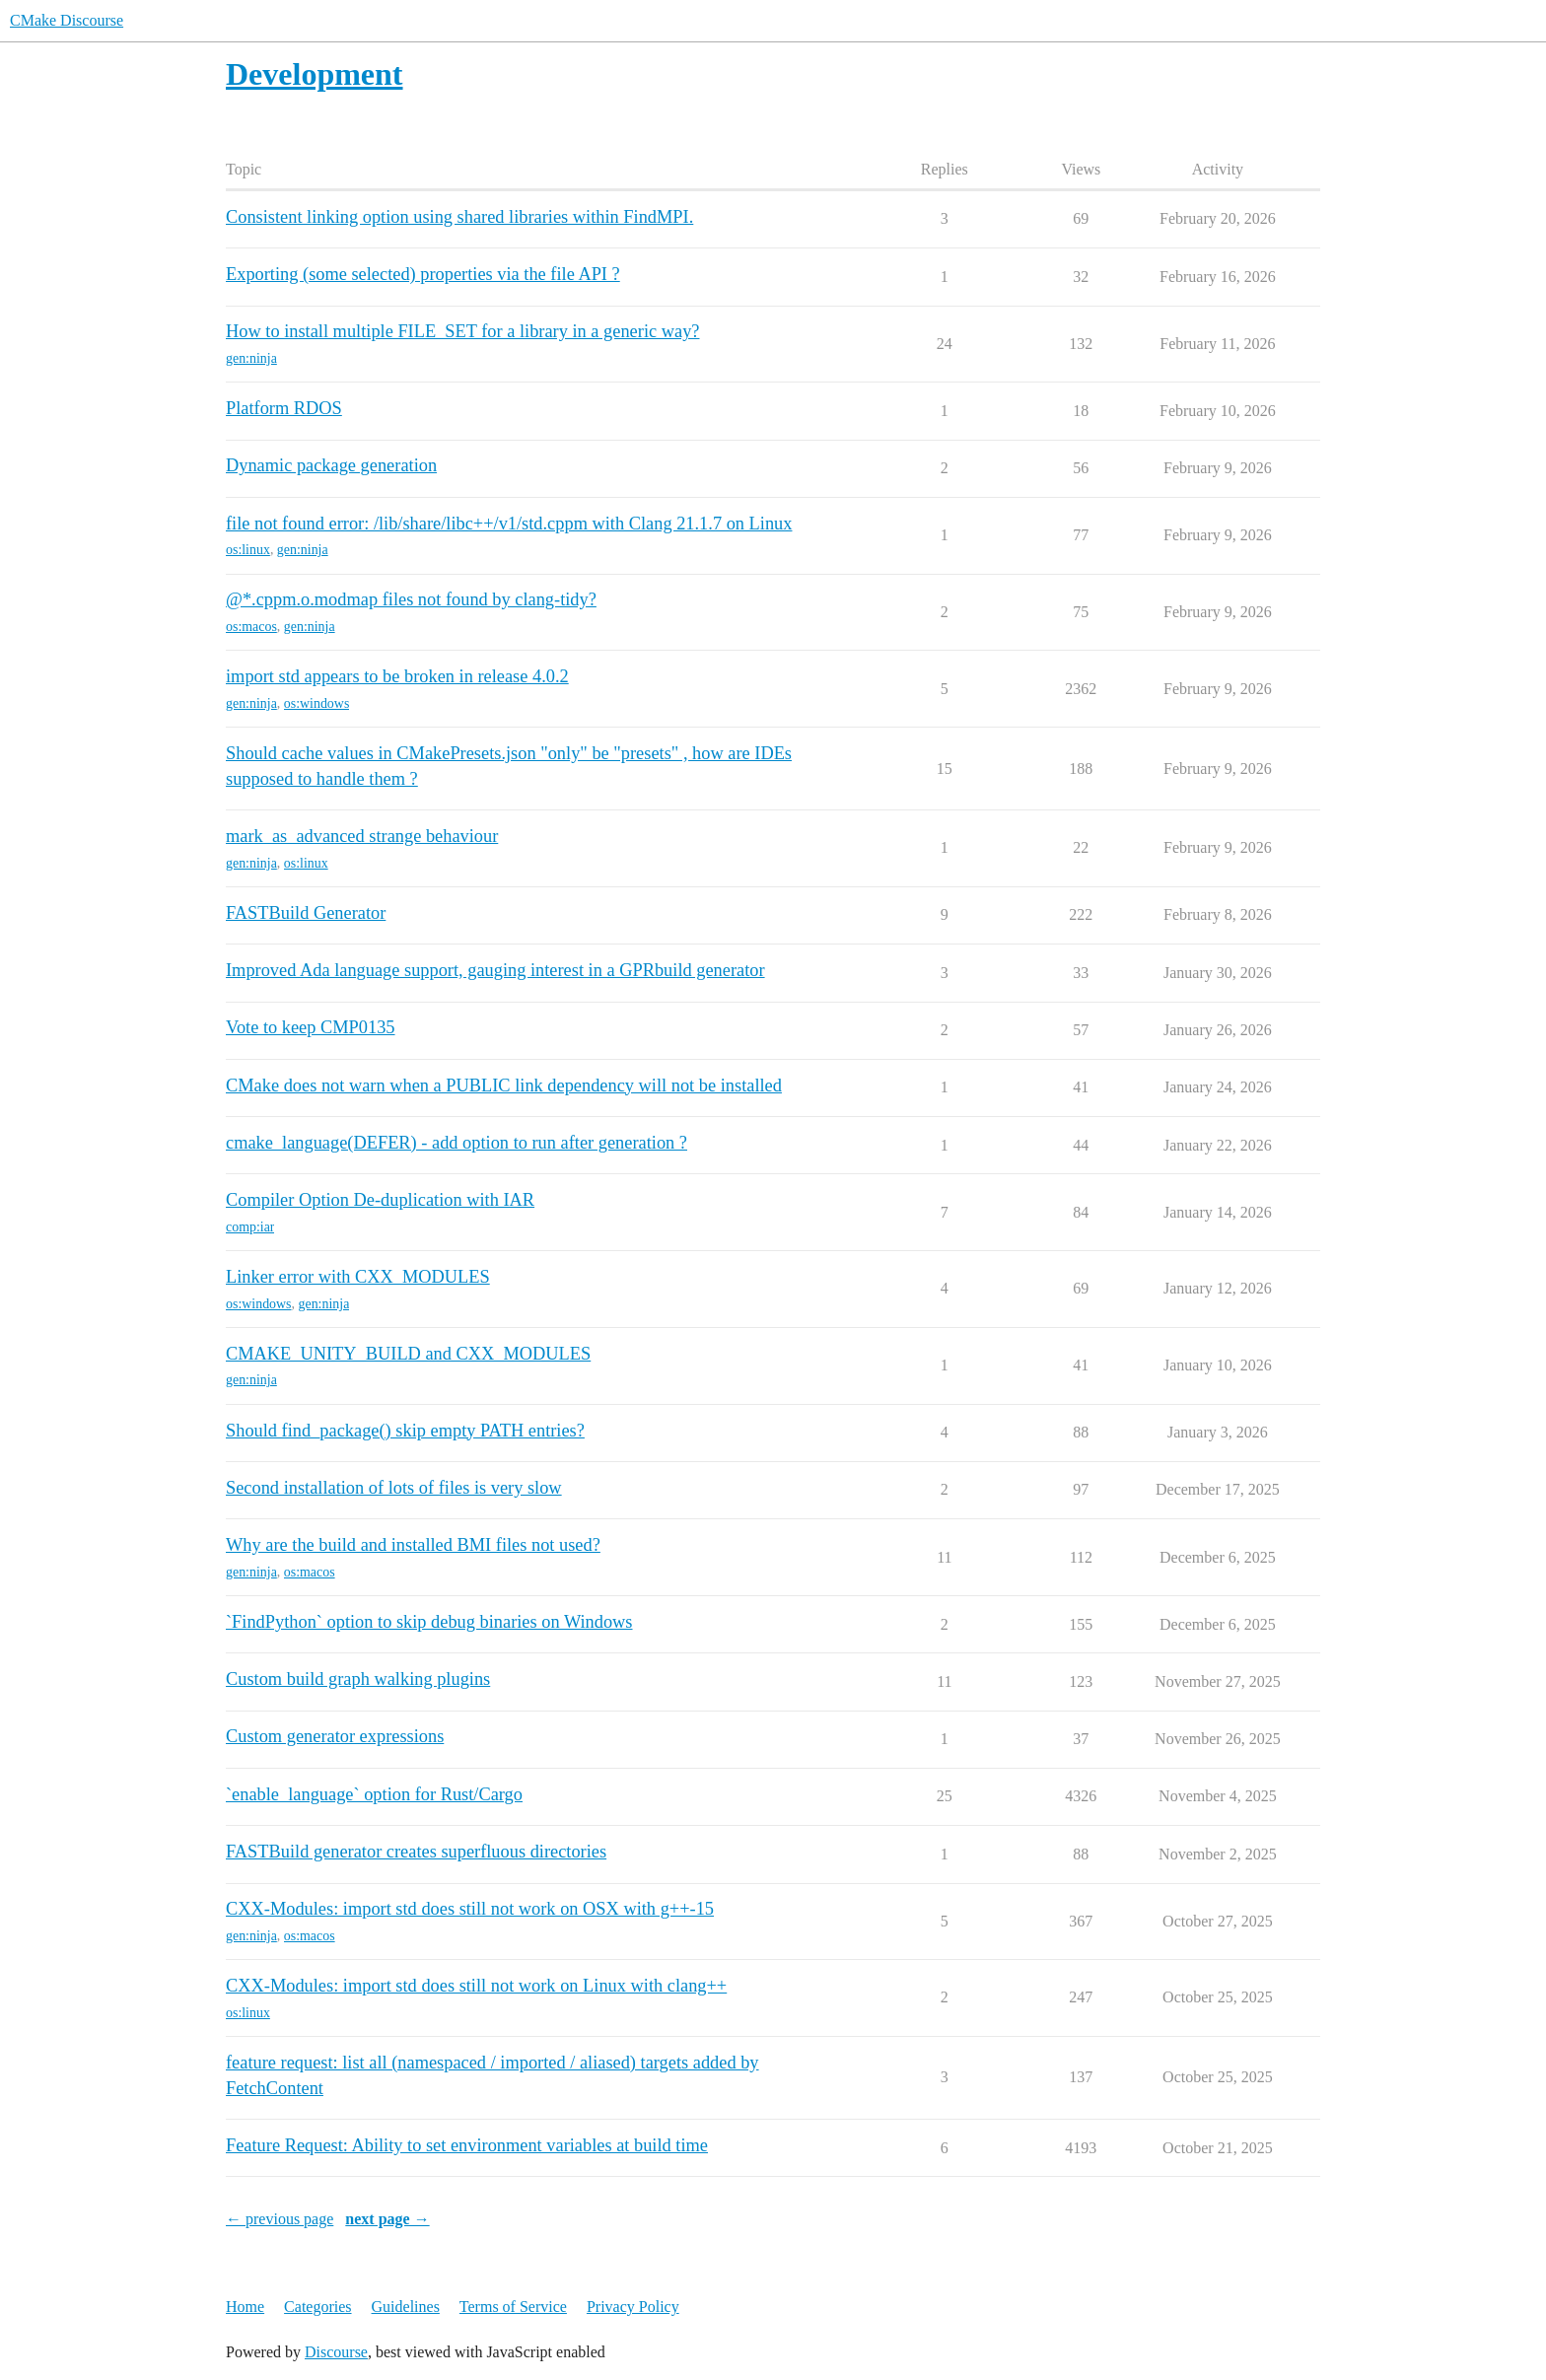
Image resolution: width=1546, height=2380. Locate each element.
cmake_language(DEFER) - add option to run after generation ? (456, 1143)
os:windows (317, 703)
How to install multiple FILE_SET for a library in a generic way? (462, 331)
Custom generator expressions (335, 1736)
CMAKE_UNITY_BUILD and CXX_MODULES (408, 1354)
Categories (317, 2306)
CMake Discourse (66, 20)
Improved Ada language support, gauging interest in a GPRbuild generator (495, 970)
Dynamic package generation (331, 465)
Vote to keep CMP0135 (310, 1027)
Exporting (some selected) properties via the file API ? (423, 274)
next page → (387, 2218)
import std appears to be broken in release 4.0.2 (397, 676)
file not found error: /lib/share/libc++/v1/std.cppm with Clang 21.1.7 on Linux (509, 523)
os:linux (248, 549)
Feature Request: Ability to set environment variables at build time (467, 2145)
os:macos (251, 626)
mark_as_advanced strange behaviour (362, 836)
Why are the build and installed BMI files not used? (413, 1545)
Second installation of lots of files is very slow (394, 1488)
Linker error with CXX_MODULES (358, 1277)
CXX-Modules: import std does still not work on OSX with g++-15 (470, 1909)
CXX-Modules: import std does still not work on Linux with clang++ (476, 1985)
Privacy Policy (633, 2306)
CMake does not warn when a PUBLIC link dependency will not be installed (504, 1085)
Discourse (336, 2352)
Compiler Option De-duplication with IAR (380, 1200)
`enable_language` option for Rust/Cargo (374, 1794)
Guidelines (406, 2306)
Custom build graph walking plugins (358, 1679)
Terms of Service (513, 2306)
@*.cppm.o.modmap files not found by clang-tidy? (411, 599)
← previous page (279, 2218)
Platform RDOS (284, 408)
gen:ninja (251, 358)
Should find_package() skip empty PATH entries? (405, 1430)
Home (245, 2306)
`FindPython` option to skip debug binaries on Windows (429, 1622)
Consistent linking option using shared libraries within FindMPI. (459, 217)
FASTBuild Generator (306, 913)
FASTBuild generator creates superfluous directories (416, 1851)
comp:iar (250, 1227)
